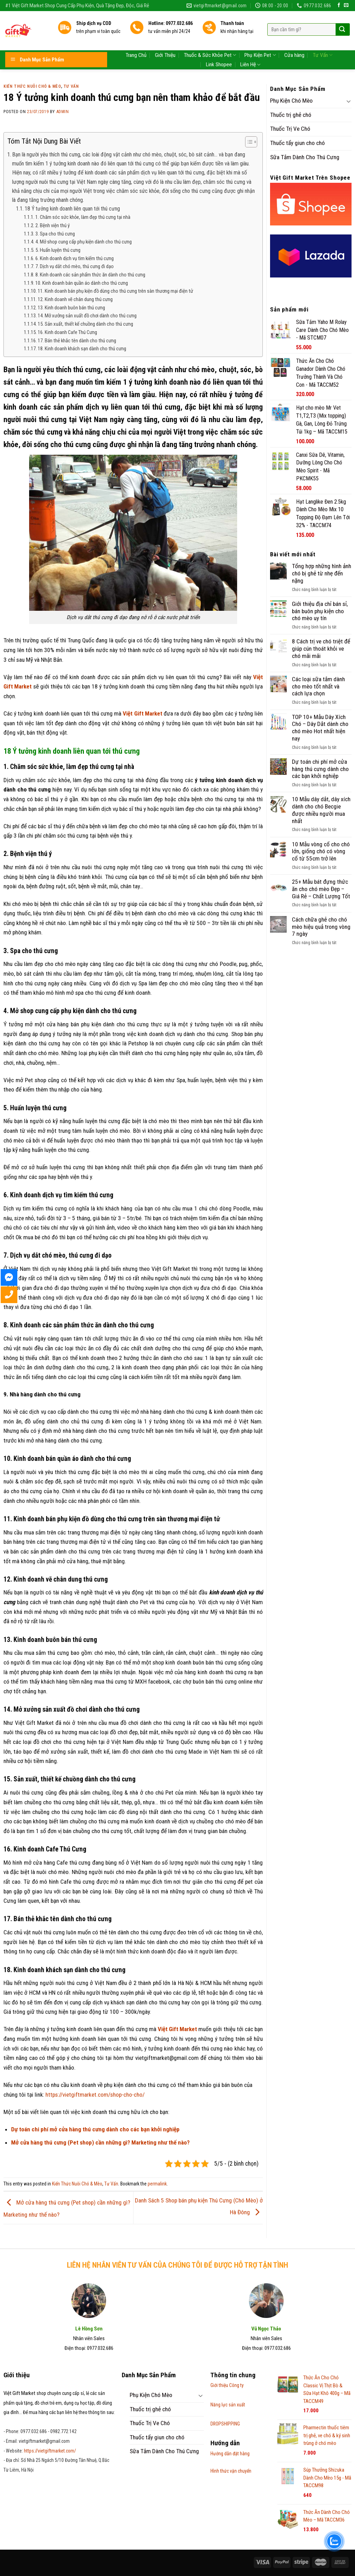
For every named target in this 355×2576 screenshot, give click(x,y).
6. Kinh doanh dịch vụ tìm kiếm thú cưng (74, 258)
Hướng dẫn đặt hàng (230, 2453)
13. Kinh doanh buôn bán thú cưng (71, 308)
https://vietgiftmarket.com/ (50, 2451)
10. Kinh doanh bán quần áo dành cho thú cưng (81, 283)
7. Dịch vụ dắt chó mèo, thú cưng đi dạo (74, 266)
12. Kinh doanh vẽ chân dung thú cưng (75, 299)
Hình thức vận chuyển (230, 2471)
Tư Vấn (322, 41)
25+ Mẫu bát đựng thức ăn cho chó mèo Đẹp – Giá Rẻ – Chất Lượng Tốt (321, 888)
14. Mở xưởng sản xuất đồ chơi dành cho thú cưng (87, 316)
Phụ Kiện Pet (260, 41)
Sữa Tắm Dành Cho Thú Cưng (304, 157)
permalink (157, 2183)
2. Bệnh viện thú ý (52, 225)
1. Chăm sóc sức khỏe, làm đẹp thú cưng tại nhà (82, 217)
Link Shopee (219, 50)
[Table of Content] (251, 141)
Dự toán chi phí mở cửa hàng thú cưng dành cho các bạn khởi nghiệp (320, 768)
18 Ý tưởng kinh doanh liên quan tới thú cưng (72, 209)
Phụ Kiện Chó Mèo (291, 100)
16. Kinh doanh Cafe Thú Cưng (67, 332)
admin (63, 111)
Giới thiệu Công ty (227, 2385)
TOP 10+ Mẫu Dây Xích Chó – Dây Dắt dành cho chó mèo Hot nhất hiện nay (320, 727)
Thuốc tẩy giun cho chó (297, 142)
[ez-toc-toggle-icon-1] (248, 143)
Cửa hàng (294, 41)
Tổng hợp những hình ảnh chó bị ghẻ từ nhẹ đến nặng (321, 573)
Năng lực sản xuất (227, 2404)
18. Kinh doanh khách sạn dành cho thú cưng (82, 348)
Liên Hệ (250, 51)
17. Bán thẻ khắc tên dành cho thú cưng (77, 340)
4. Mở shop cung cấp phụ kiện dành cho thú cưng (83, 242)
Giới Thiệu (165, 41)
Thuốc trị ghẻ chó (290, 114)
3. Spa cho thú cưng (55, 234)
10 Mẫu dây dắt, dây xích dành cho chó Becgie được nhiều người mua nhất (321, 810)
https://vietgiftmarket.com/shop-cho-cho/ (95, 2094)
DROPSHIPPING (225, 2424)
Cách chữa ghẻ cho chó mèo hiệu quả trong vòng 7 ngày (321, 926)
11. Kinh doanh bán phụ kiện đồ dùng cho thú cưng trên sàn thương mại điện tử (115, 291)
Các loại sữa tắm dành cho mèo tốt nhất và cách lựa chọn (318, 686)
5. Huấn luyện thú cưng (57, 250)
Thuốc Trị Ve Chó (290, 128)
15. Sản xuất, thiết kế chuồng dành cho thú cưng (85, 324)
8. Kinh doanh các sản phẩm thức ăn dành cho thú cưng (90, 275)
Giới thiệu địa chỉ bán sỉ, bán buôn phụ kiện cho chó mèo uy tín (320, 611)
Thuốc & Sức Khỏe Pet (210, 41)
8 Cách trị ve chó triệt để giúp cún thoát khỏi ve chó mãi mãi (321, 648)
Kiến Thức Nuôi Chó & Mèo (32, 86)
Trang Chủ (136, 41)
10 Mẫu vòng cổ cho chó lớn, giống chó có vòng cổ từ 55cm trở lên (321, 851)
